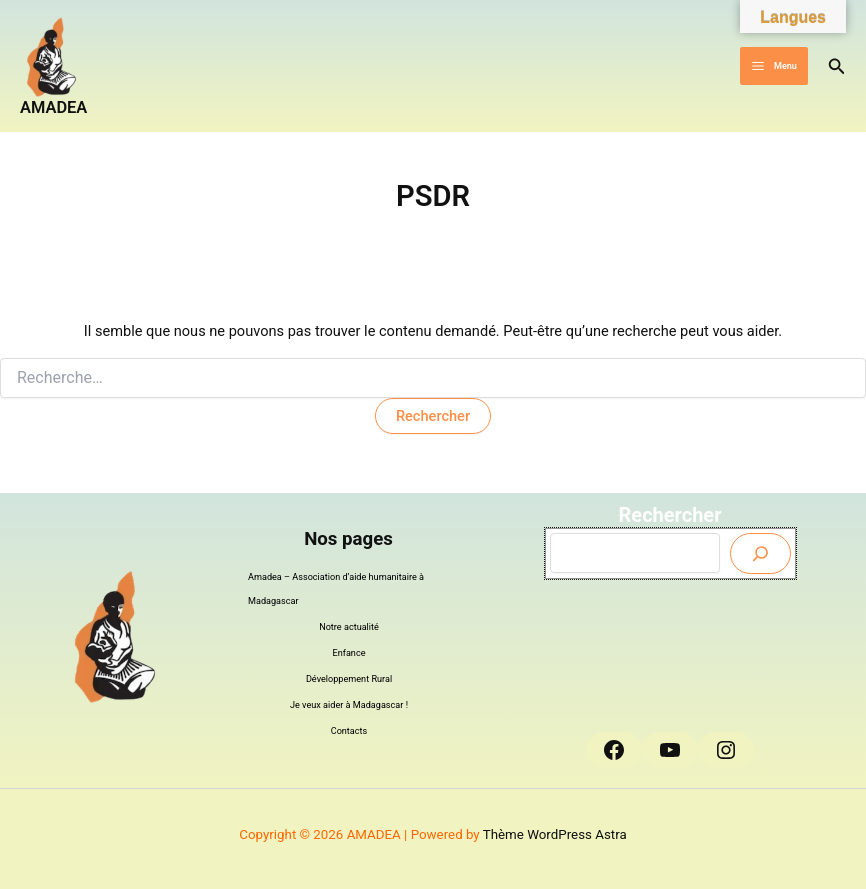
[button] (837, 66)
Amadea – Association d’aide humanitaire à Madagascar (336, 589)
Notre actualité (349, 627)
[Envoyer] (760, 553)
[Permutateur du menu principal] (773, 66)
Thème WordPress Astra (555, 834)
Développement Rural (349, 679)
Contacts (349, 731)
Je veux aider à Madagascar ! (349, 705)
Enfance (349, 653)
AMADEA (53, 107)
